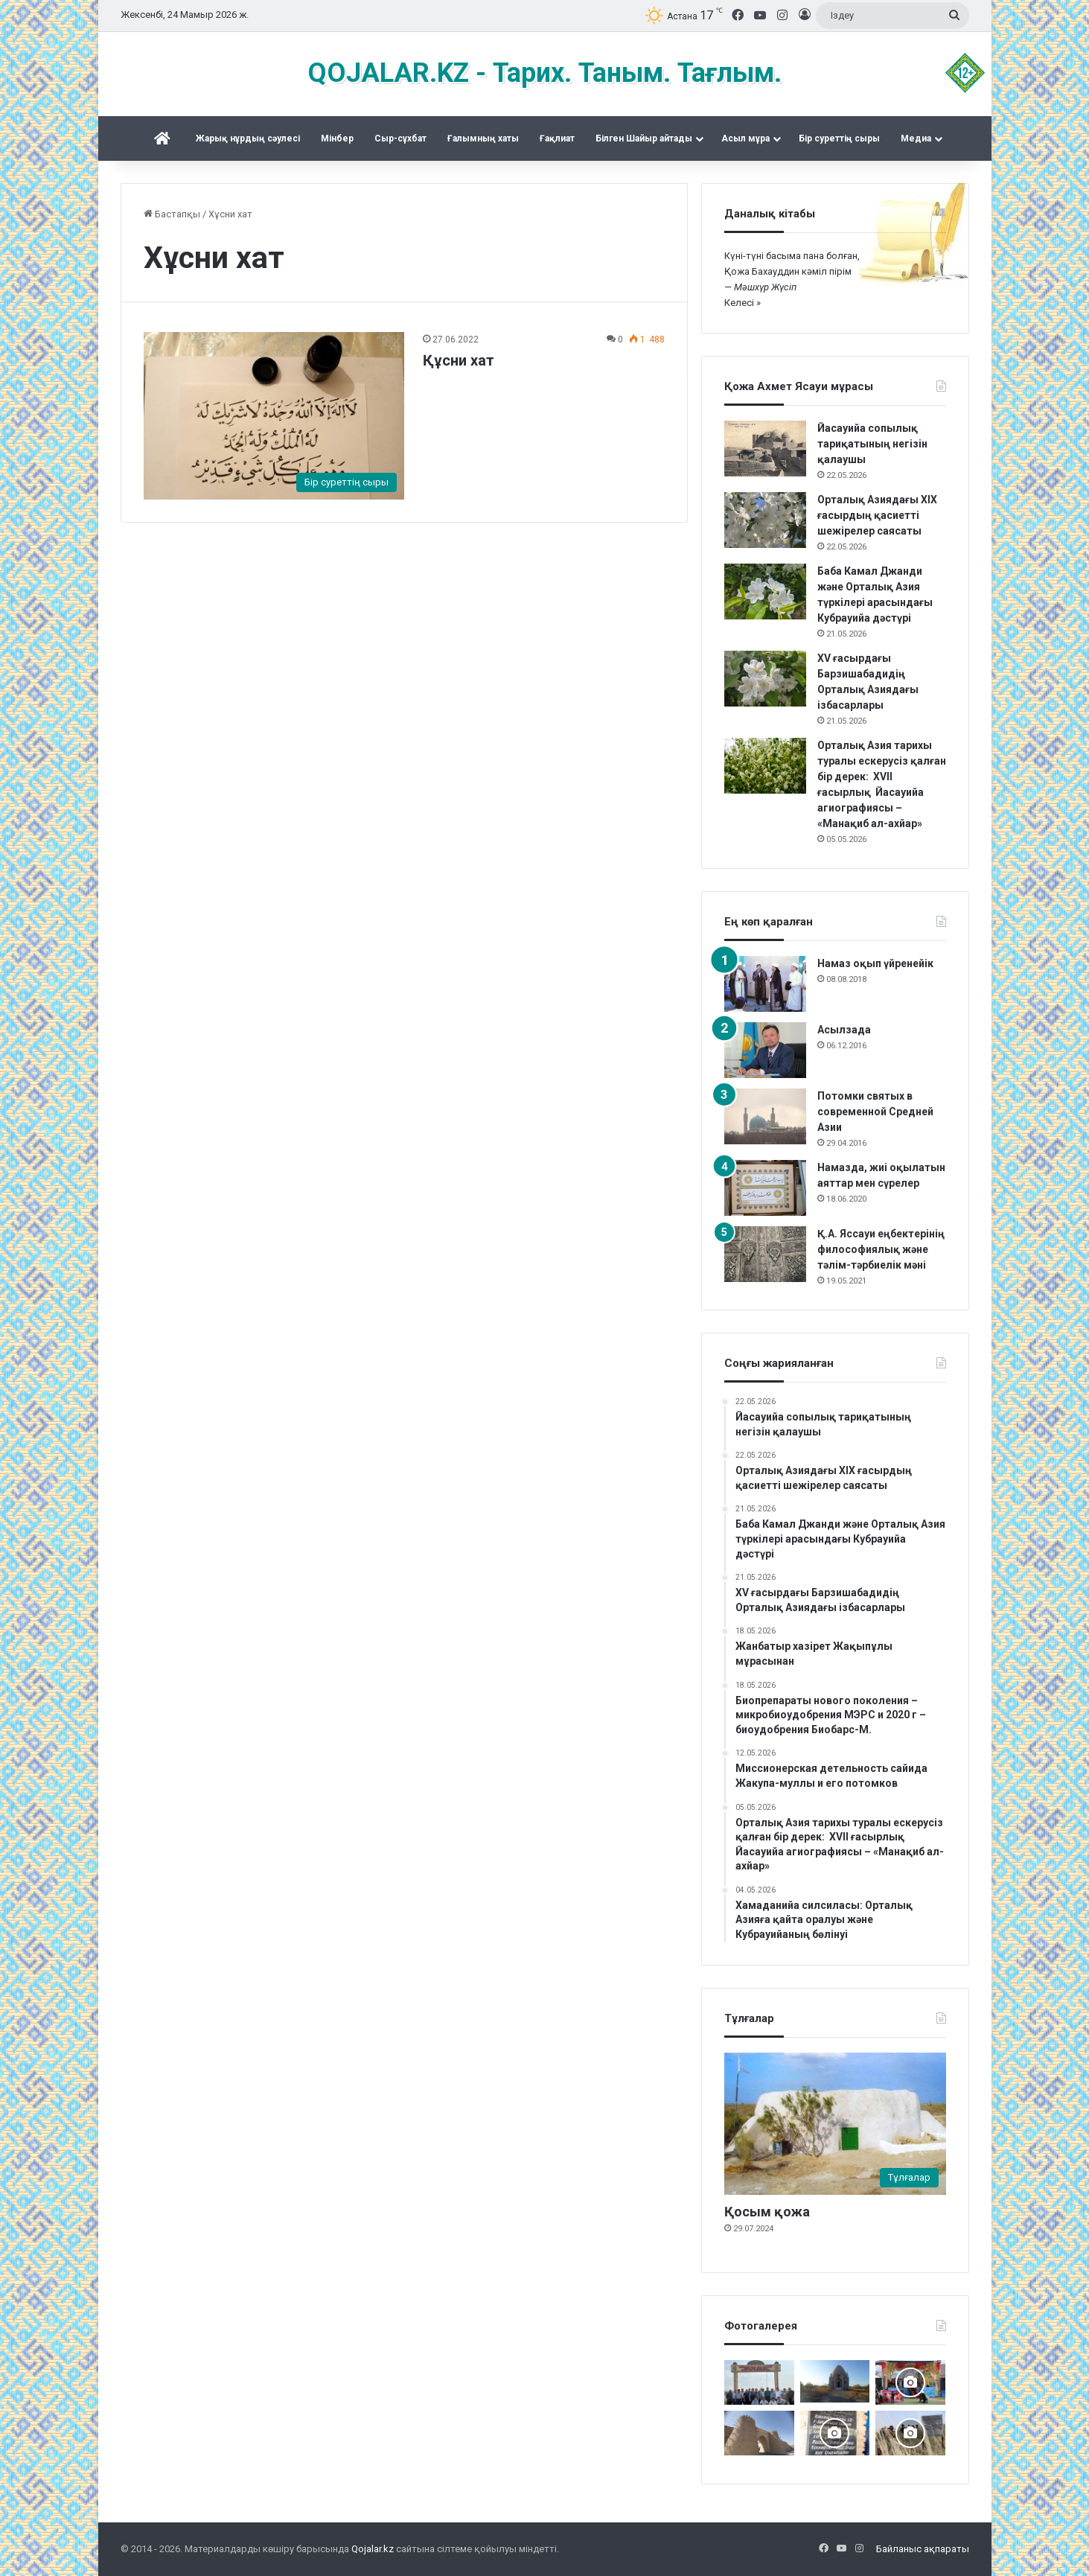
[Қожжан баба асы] (835, 2433)
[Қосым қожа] (835, 2124)
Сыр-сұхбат (400, 138)
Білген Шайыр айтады (643, 138)
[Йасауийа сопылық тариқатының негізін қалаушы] (765, 448)
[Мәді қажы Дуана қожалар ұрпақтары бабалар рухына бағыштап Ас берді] (759, 2382)
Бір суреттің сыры (839, 138)
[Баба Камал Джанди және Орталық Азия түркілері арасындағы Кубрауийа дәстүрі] (765, 591)
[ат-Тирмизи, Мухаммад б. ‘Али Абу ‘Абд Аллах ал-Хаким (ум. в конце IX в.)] (759, 2433)
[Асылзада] (765, 1050)
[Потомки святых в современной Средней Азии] (765, 1116)
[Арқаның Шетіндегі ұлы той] (910, 2382)
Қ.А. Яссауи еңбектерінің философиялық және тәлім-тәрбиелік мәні (881, 1249)
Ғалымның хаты (483, 138)
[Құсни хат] (274, 415)
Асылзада (844, 1030)
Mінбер (337, 138)
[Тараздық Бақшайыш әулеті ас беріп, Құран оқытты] (835, 2381)
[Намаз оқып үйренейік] (765, 984)
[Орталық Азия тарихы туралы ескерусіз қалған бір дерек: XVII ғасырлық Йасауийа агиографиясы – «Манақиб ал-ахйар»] (765, 766)
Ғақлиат (557, 138)
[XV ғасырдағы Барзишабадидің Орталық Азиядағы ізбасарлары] (765, 679)
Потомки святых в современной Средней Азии (875, 1111)
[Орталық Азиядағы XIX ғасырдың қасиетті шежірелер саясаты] (765, 520)
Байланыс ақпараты (922, 2548)
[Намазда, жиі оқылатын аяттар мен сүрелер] (765, 1188)
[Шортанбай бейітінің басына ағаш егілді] (910, 2433)
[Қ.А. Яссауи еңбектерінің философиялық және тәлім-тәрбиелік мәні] (765, 1254)
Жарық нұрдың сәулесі (248, 138)
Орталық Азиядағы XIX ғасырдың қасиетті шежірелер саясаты (877, 515)
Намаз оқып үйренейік (875, 963)
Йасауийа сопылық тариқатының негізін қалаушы (872, 443)
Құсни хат (458, 360)
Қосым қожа (767, 2211)
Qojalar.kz (372, 2548)
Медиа (916, 138)
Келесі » (742, 302)
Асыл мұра (745, 138)
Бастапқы (172, 214)
